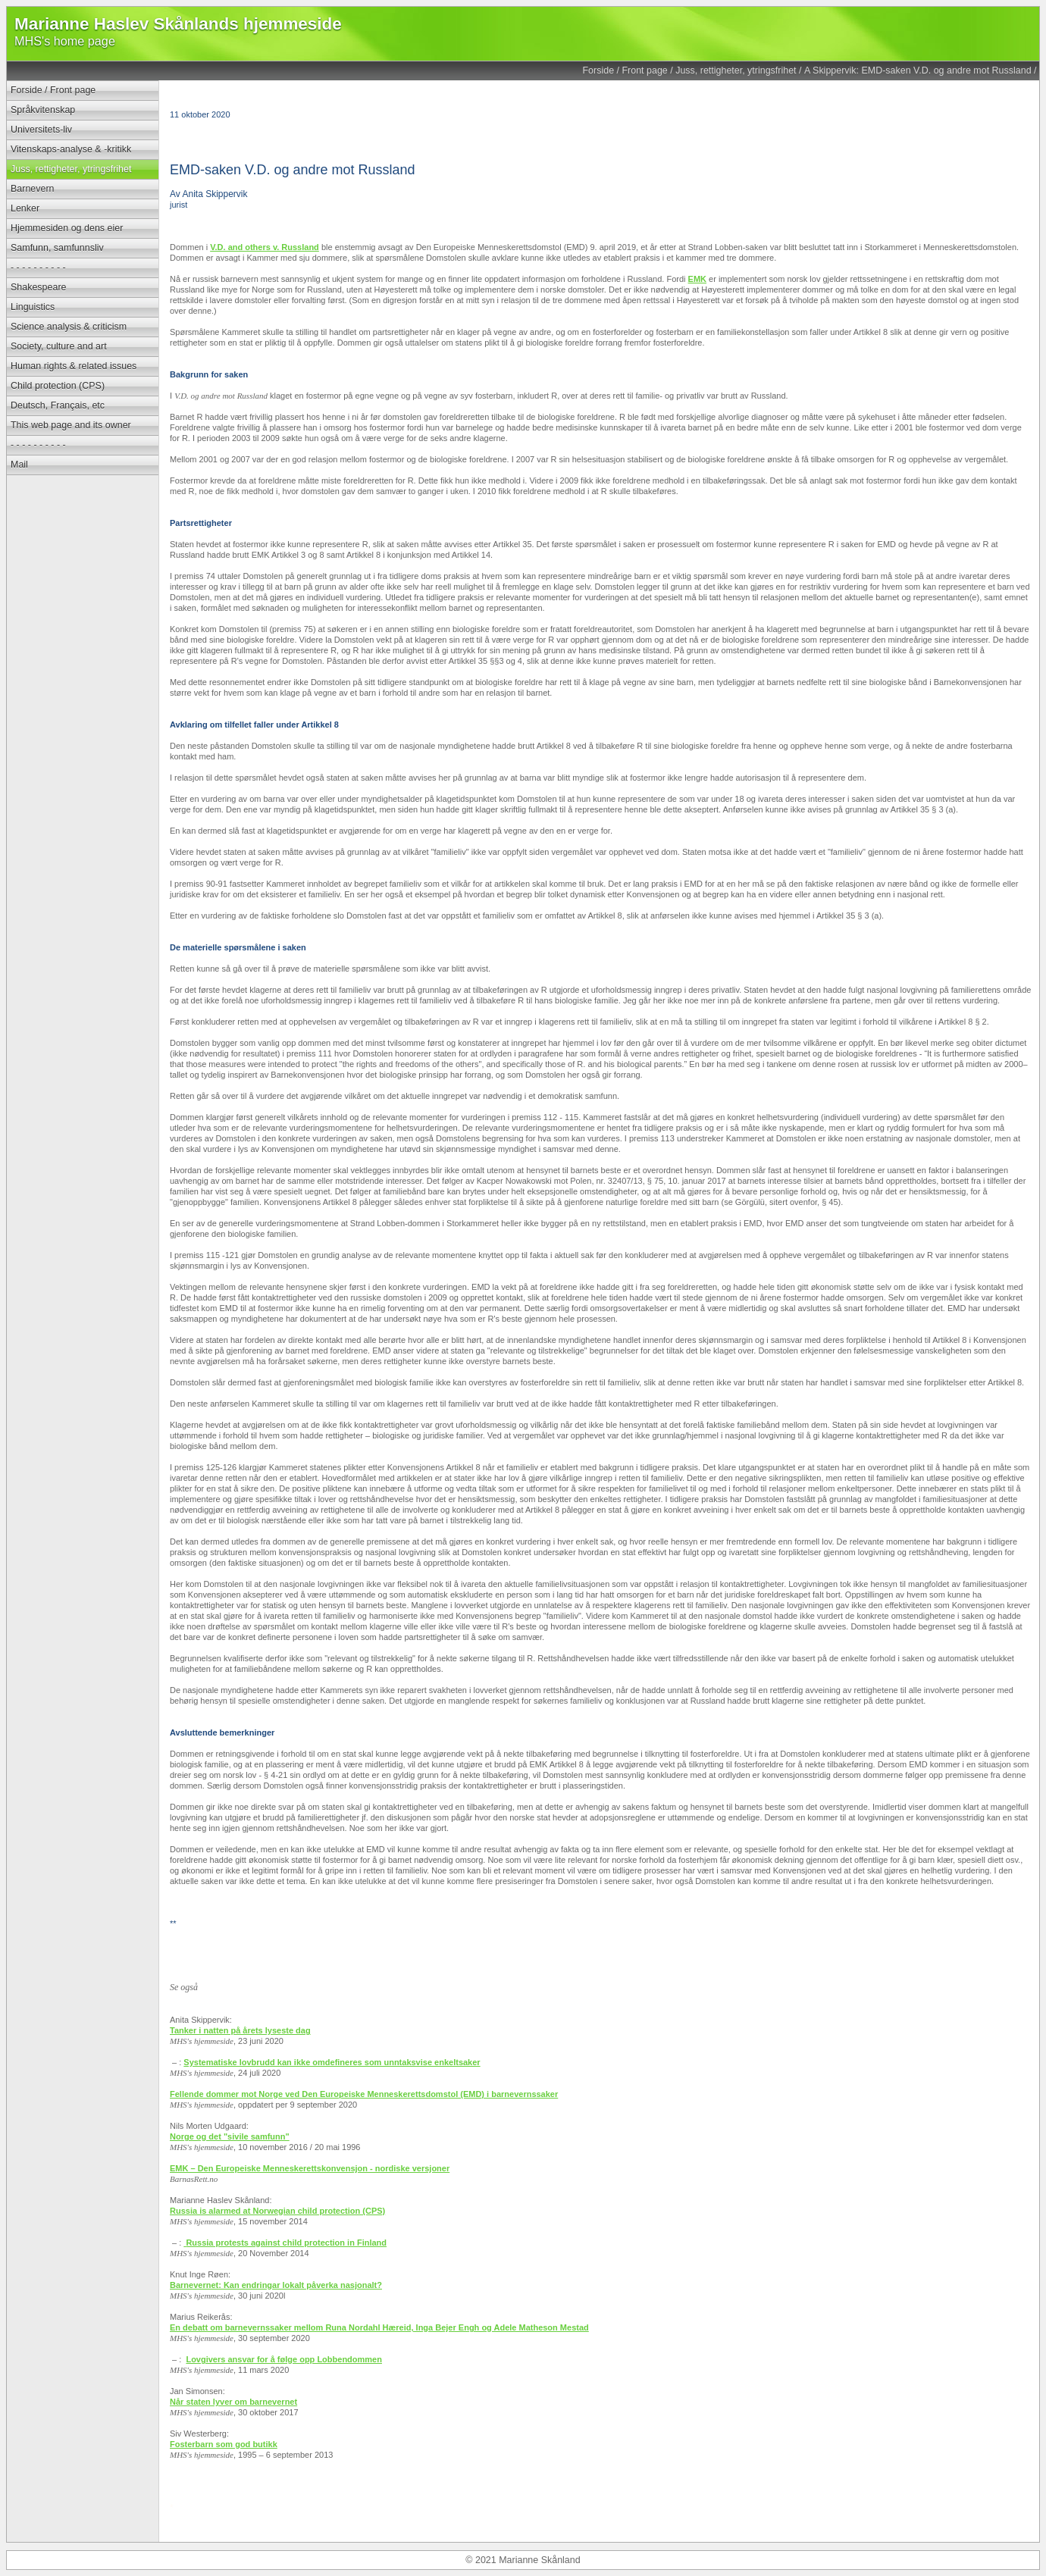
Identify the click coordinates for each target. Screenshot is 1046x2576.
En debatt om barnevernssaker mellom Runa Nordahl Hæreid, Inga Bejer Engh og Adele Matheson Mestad (379, 2327)
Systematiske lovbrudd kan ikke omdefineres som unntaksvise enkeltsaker (331, 2062)
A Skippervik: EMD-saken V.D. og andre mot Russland (918, 70)
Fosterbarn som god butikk (223, 2444)
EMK (697, 278)
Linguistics (33, 307)
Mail (19, 464)
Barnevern (33, 188)
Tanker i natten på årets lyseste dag (240, 2030)
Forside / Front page (624, 70)
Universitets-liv (41, 129)
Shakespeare (38, 287)
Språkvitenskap (43, 110)
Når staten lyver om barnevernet (233, 2401)
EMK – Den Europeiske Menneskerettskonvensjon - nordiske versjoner (309, 2168)
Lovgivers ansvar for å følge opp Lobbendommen (284, 2359)
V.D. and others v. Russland (264, 247)
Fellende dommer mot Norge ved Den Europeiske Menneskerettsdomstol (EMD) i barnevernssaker (364, 2094)
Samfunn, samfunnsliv (57, 248)
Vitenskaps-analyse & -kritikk (71, 149)
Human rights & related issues (73, 366)
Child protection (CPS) (58, 385)
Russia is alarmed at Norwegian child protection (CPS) (277, 2210)
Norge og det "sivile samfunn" (230, 2136)
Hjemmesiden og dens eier (67, 228)
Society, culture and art (59, 346)
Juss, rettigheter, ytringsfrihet (735, 70)
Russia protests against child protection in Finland (286, 2242)
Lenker (25, 208)
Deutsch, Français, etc (58, 405)
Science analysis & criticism (69, 326)
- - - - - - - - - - (38, 267)
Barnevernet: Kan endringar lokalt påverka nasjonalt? (276, 2285)
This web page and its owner (71, 425)
